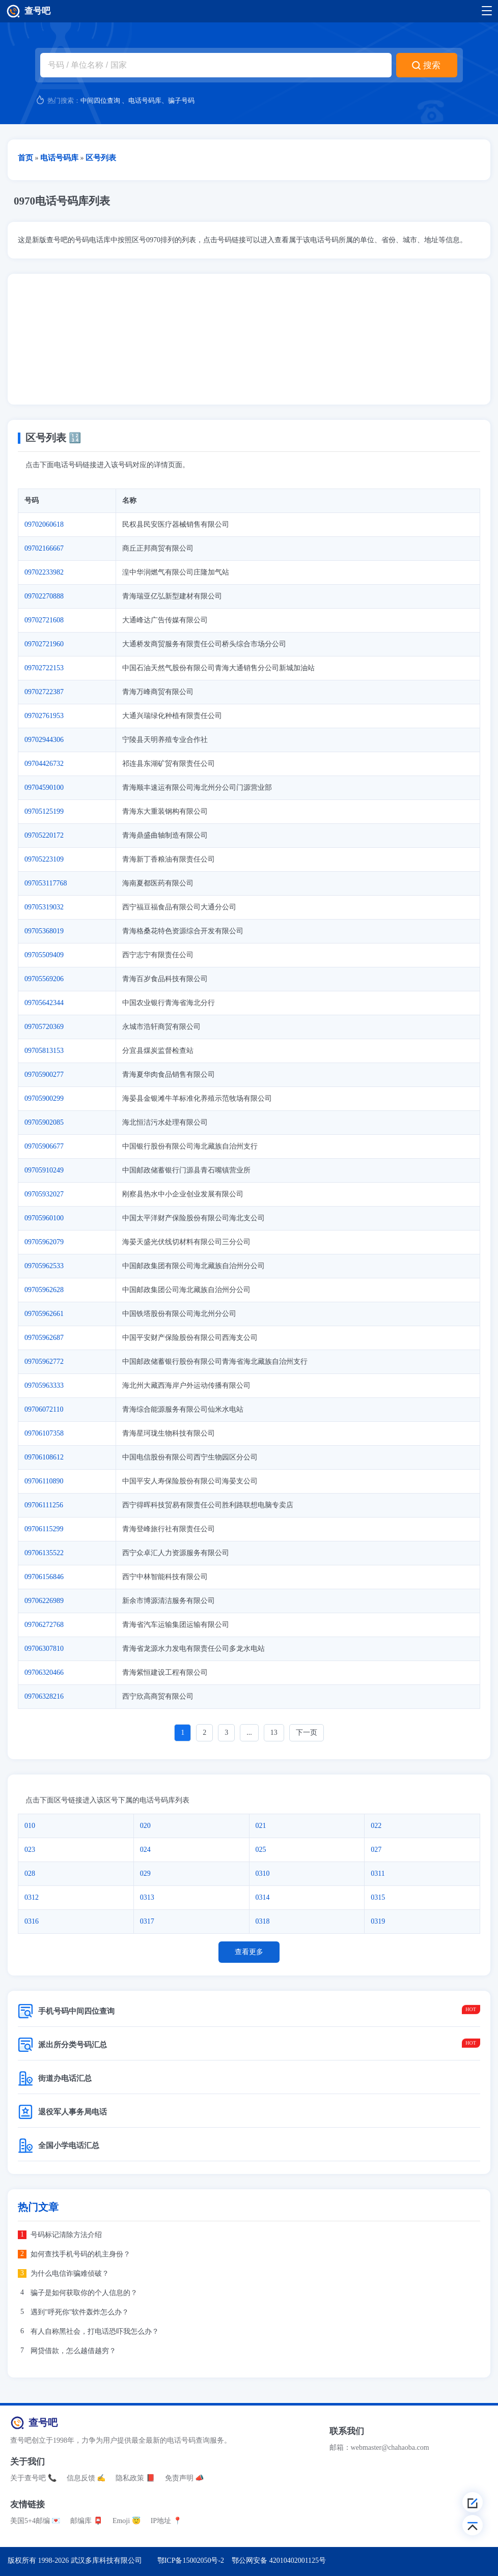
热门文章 (38, 2207)
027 (376, 1849)
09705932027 (44, 1194)
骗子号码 (181, 100)
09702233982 (44, 572)
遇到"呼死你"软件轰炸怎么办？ (80, 2312)
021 (261, 1825)
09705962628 (44, 1290)
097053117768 (45, 883)
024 (145, 1849)
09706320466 (44, 1672)
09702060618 (44, 524)
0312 (31, 1897)
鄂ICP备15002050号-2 (190, 2560)
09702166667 (44, 548)
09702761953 (44, 716)
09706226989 (44, 1601)
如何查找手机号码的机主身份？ (80, 2254)
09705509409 (44, 955)
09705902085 (44, 1122)
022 (376, 1825)
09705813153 (44, 1050)
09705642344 (44, 1003)
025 (261, 1849)
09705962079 (44, 1242)
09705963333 (44, 1385)
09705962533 (44, 1266)
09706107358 (44, 1433)
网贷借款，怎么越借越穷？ (73, 2351)
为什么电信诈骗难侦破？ (70, 2273)
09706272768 (44, 1624)
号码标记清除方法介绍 (66, 2235)
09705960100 (44, 1218)
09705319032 (44, 907)
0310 (263, 1873)
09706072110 (43, 1409)
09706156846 (44, 1577)
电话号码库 (144, 100)
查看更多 (249, 1952)
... (249, 1732)
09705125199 (44, 811)
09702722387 (44, 692)
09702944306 (44, 739)
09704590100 (44, 787)
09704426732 (44, 763)
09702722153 (44, 668)
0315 (378, 1897)
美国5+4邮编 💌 (35, 2521)
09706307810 (44, 1648)
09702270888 (44, 596)
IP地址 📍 (166, 2521)
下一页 (306, 1732)
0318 (263, 1921)
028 (29, 1873)
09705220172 (44, 835)
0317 (147, 1921)
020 (145, 1825)
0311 (377, 1873)
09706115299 (43, 1529)
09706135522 (44, 1553)
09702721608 (44, 620)
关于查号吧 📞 (33, 2478)
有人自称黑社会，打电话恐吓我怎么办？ (95, 2331)
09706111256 (43, 1505)
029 (145, 1873)
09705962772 (44, 1361)
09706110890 (43, 1481)
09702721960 (44, 644)
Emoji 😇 (127, 2521)
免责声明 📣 (184, 2478)
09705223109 (44, 859)
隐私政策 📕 (135, 2478)
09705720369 (44, 1027)
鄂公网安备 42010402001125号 (279, 2560)
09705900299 (44, 1098)
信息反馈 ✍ (86, 2478)
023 (29, 1849)
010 (29, 1825)
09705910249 (44, 1170)
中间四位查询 (100, 100)
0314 (263, 1897)
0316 (31, 1921)
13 (274, 1732)
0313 (147, 1897)
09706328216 (44, 1696)
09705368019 (44, 931)
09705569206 (44, 979)
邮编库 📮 (86, 2521)
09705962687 (44, 1337)
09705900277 (44, 1074)
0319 (378, 1921)
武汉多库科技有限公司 (106, 2560)
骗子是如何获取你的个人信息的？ (84, 2293)
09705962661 (44, 1314)
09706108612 (44, 1457)
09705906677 (44, 1146)
